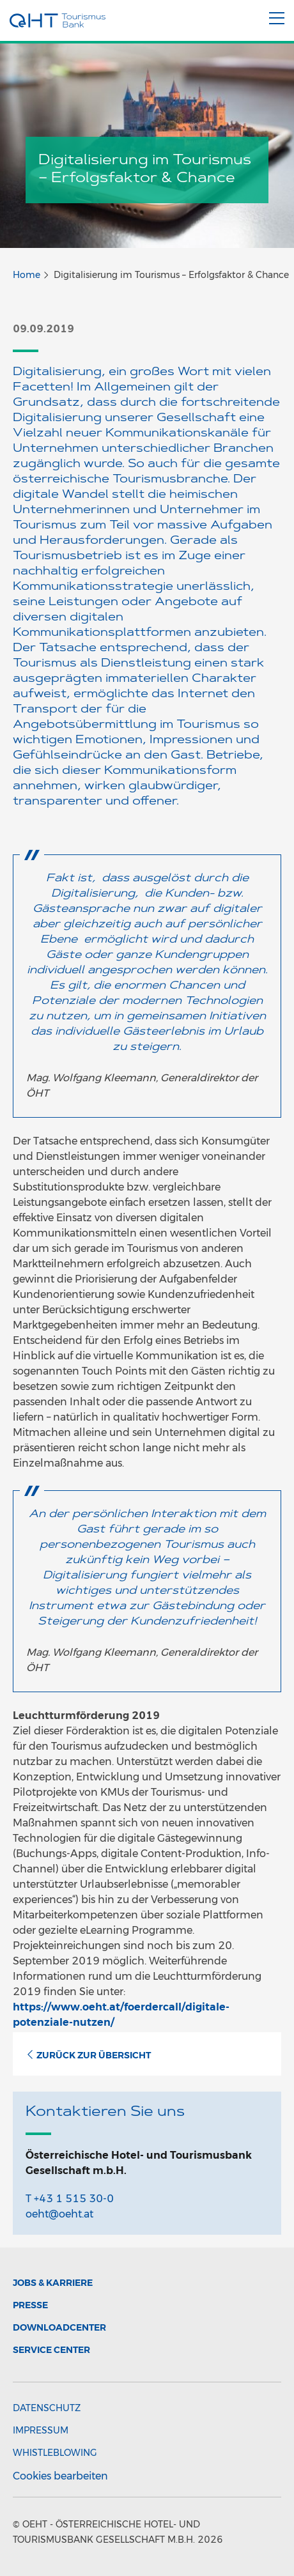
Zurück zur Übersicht (88, 2055)
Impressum (40, 2430)
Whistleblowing (55, 2452)
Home (26, 275)
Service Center (51, 2350)
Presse (30, 2305)
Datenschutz (47, 2408)
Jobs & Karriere (53, 2282)
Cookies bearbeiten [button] (60, 2476)
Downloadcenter (59, 2327)
